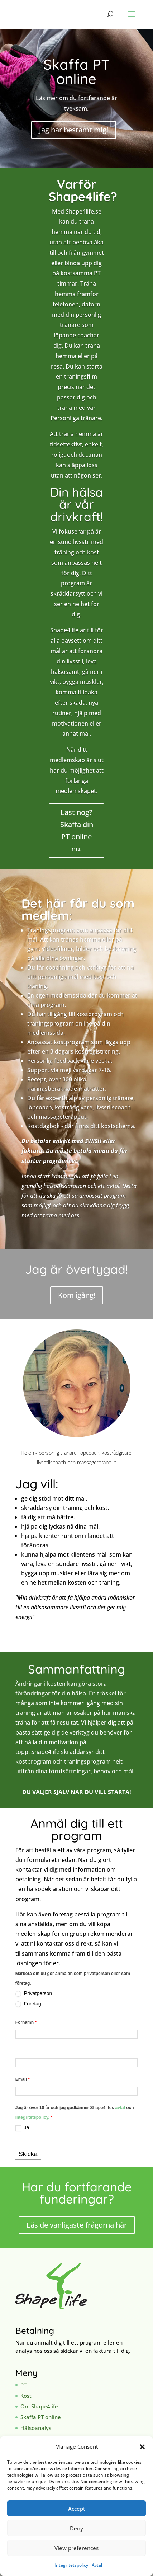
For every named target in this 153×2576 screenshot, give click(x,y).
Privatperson (33, 1993)
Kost (26, 2395)
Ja (22, 2128)
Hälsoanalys (35, 2427)
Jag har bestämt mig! (73, 130)
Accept (76, 2508)
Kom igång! (76, 1295)
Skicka (28, 2154)
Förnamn (26, 2022)
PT (23, 2384)
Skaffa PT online (40, 2417)
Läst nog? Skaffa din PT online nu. (76, 830)
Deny (76, 2528)
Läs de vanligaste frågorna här (77, 2225)
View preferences (76, 2548)
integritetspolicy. (32, 2117)
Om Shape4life (39, 2406)
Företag (28, 2004)
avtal (120, 2107)
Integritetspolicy (71, 2565)
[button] (142, 2446)
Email (22, 2079)
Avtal (97, 2565)
